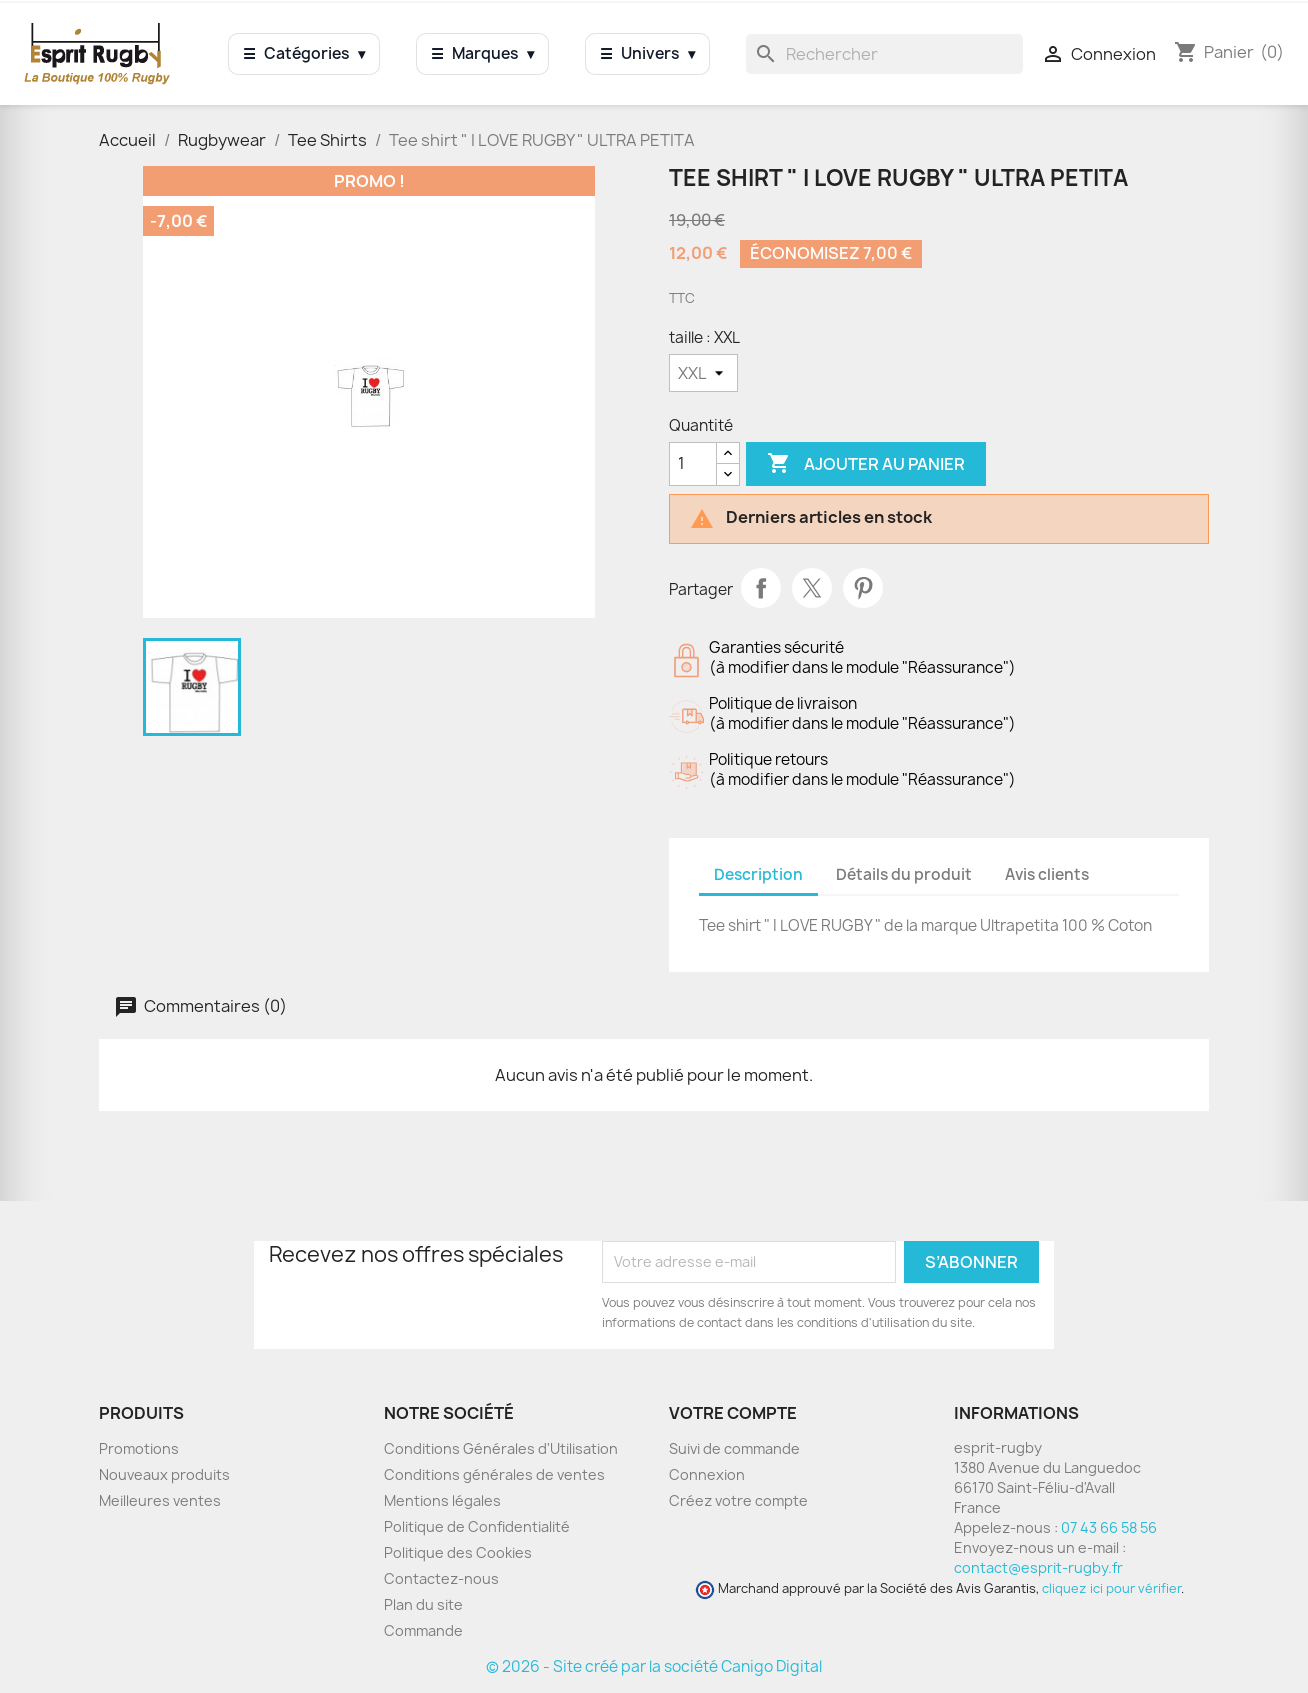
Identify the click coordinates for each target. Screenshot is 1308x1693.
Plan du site (423, 1604)
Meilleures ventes (160, 1500)
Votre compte (733, 1413)
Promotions (139, 1448)
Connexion (707, 1474)
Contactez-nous (441, 1578)
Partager (761, 588)
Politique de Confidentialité (477, 1526)
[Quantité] (693, 464)
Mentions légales (442, 1500)
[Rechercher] (884, 54)
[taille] (703, 373)
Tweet (812, 588)
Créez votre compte (738, 1500)
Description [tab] (758, 874)
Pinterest (863, 588)
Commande (423, 1630)
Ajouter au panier (866, 464)
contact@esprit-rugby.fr (1038, 1567)
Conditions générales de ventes (494, 1474)
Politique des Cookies (458, 1552)
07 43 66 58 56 (1109, 1527)
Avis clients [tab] (1047, 874)
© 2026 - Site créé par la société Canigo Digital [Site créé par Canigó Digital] (654, 1666)
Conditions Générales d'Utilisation (501, 1448)
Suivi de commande (734, 1448)
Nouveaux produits (164, 1474)
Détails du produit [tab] (904, 874)
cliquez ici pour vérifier (1111, 1588)
